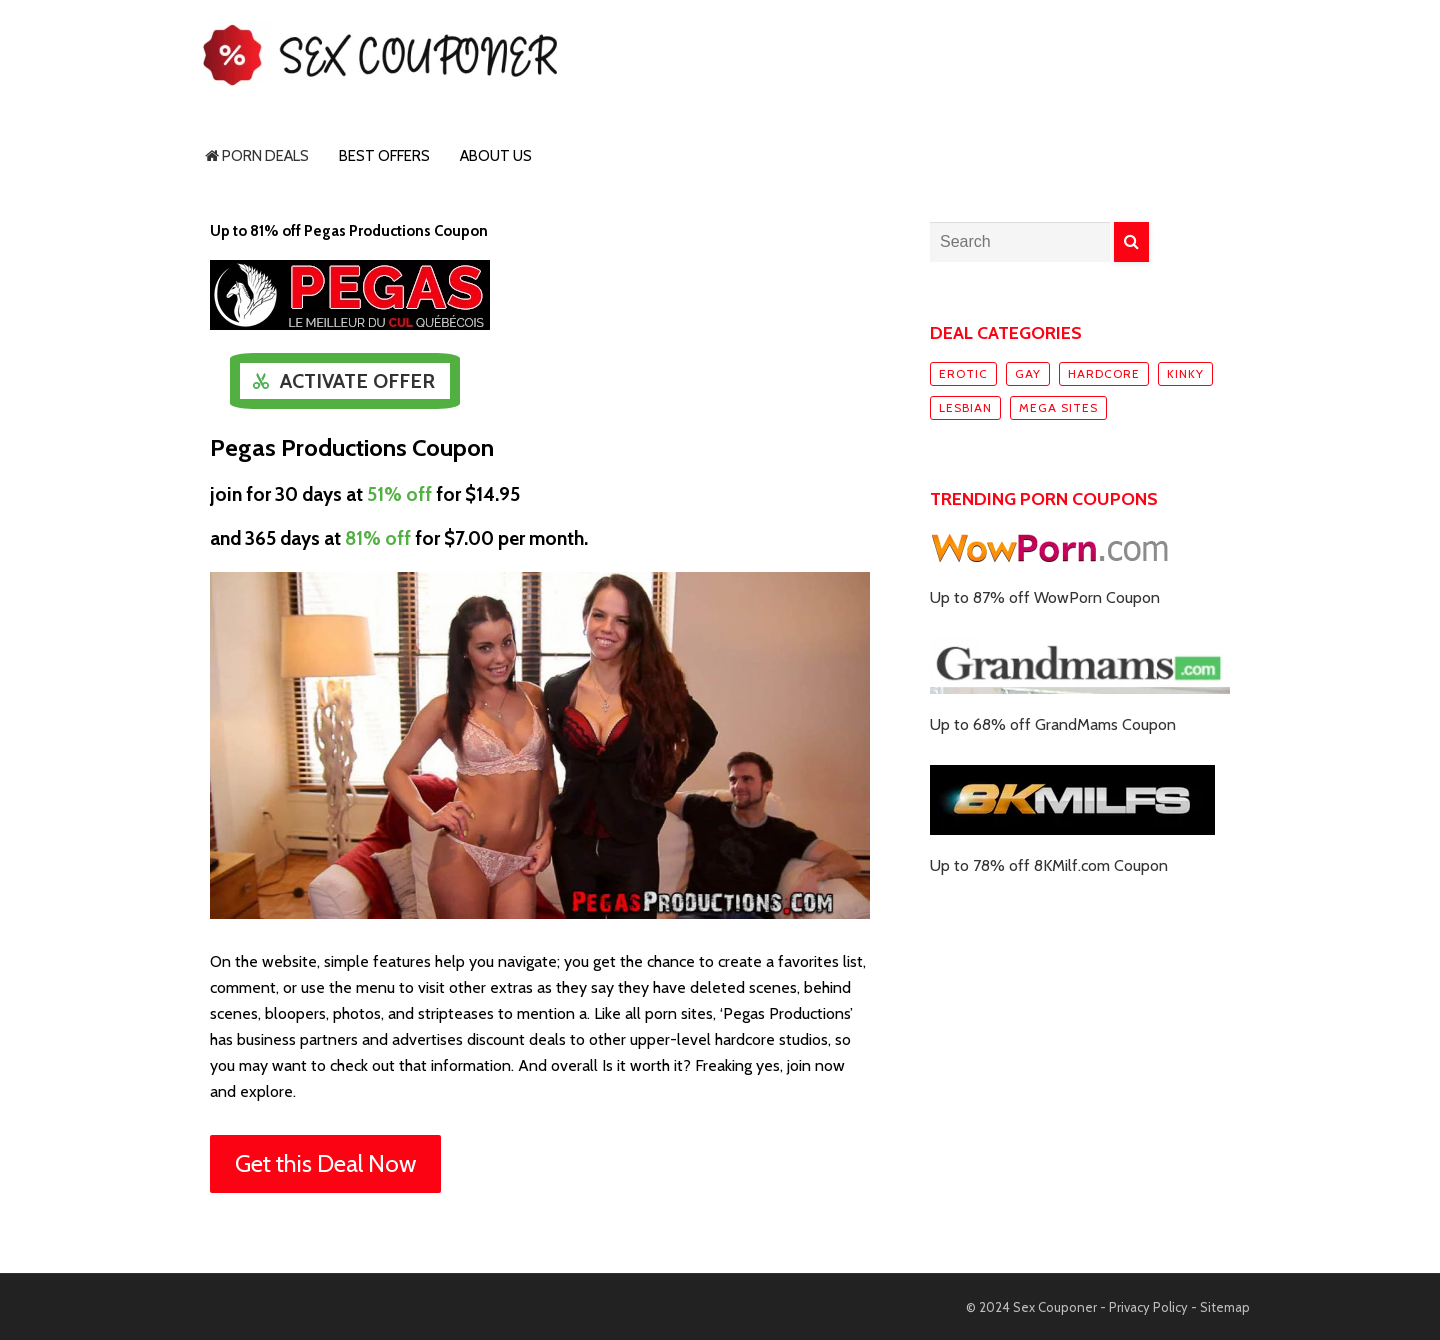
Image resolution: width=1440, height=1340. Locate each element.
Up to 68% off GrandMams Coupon (1053, 724)
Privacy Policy (1148, 1307)
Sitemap (1225, 1307)
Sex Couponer (1055, 1307)
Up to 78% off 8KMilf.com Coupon (1049, 865)
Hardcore (1104, 373)
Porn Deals (257, 156)
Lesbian (965, 407)
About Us (496, 156)
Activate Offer (357, 381)
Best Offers (384, 156)
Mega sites (1058, 407)
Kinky (1185, 373)
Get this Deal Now (325, 1163)
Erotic (963, 373)
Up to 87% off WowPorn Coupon (1045, 597)
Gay (1028, 373)
